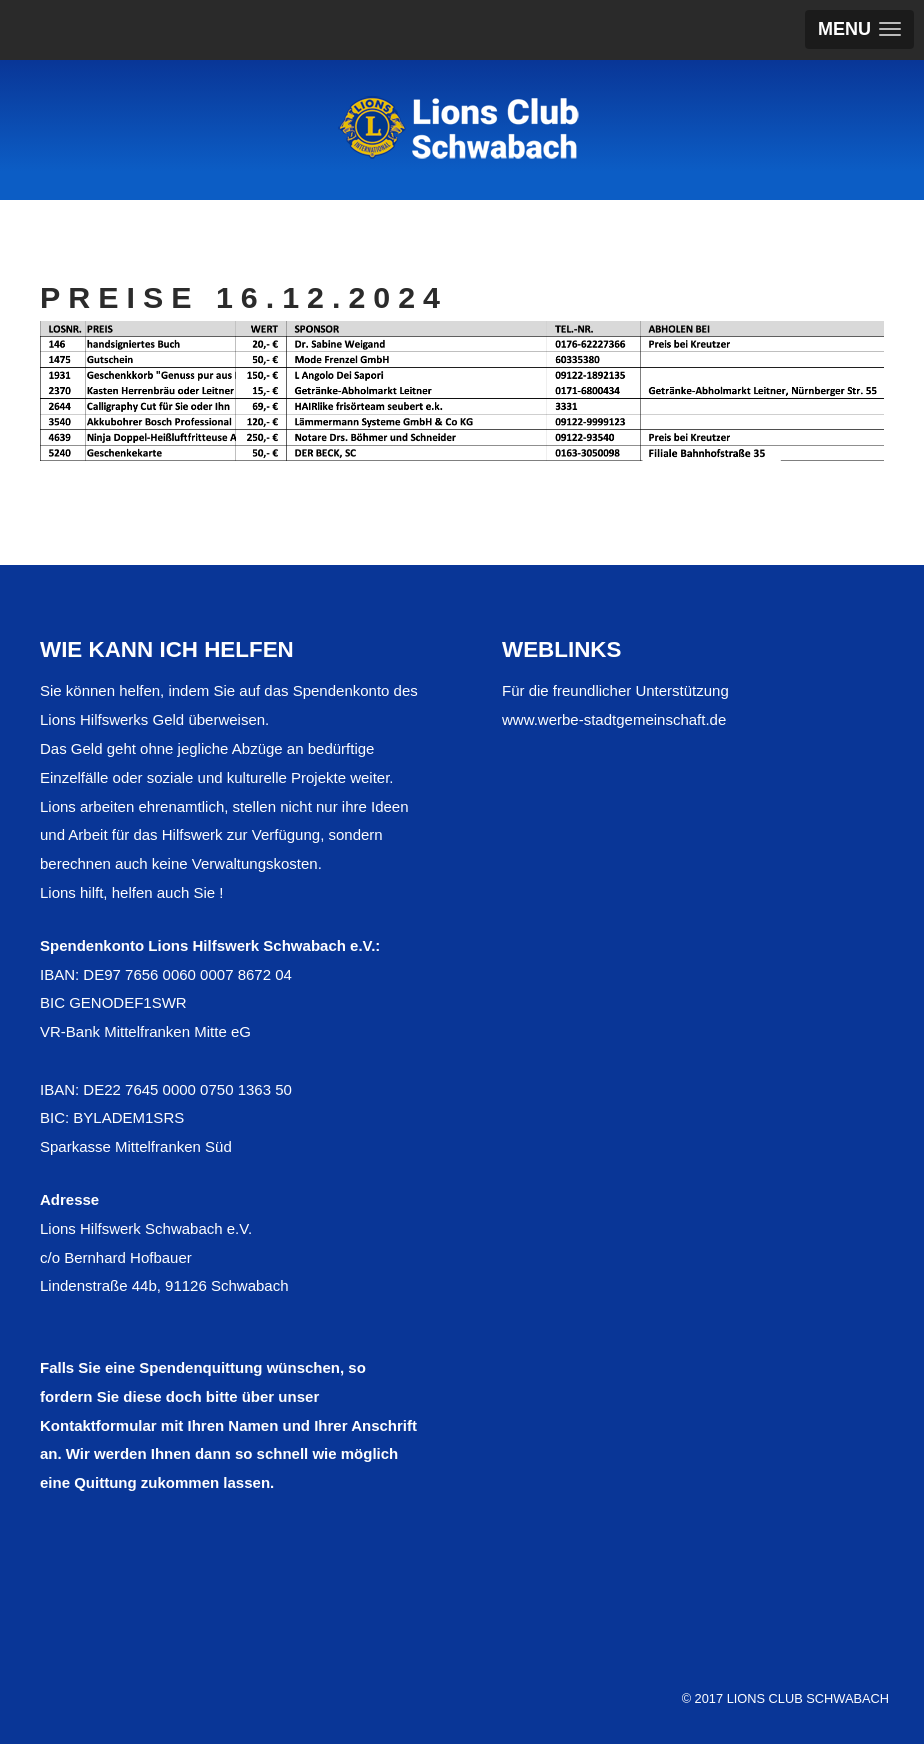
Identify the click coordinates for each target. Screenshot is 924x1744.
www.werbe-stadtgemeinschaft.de (614, 719)
